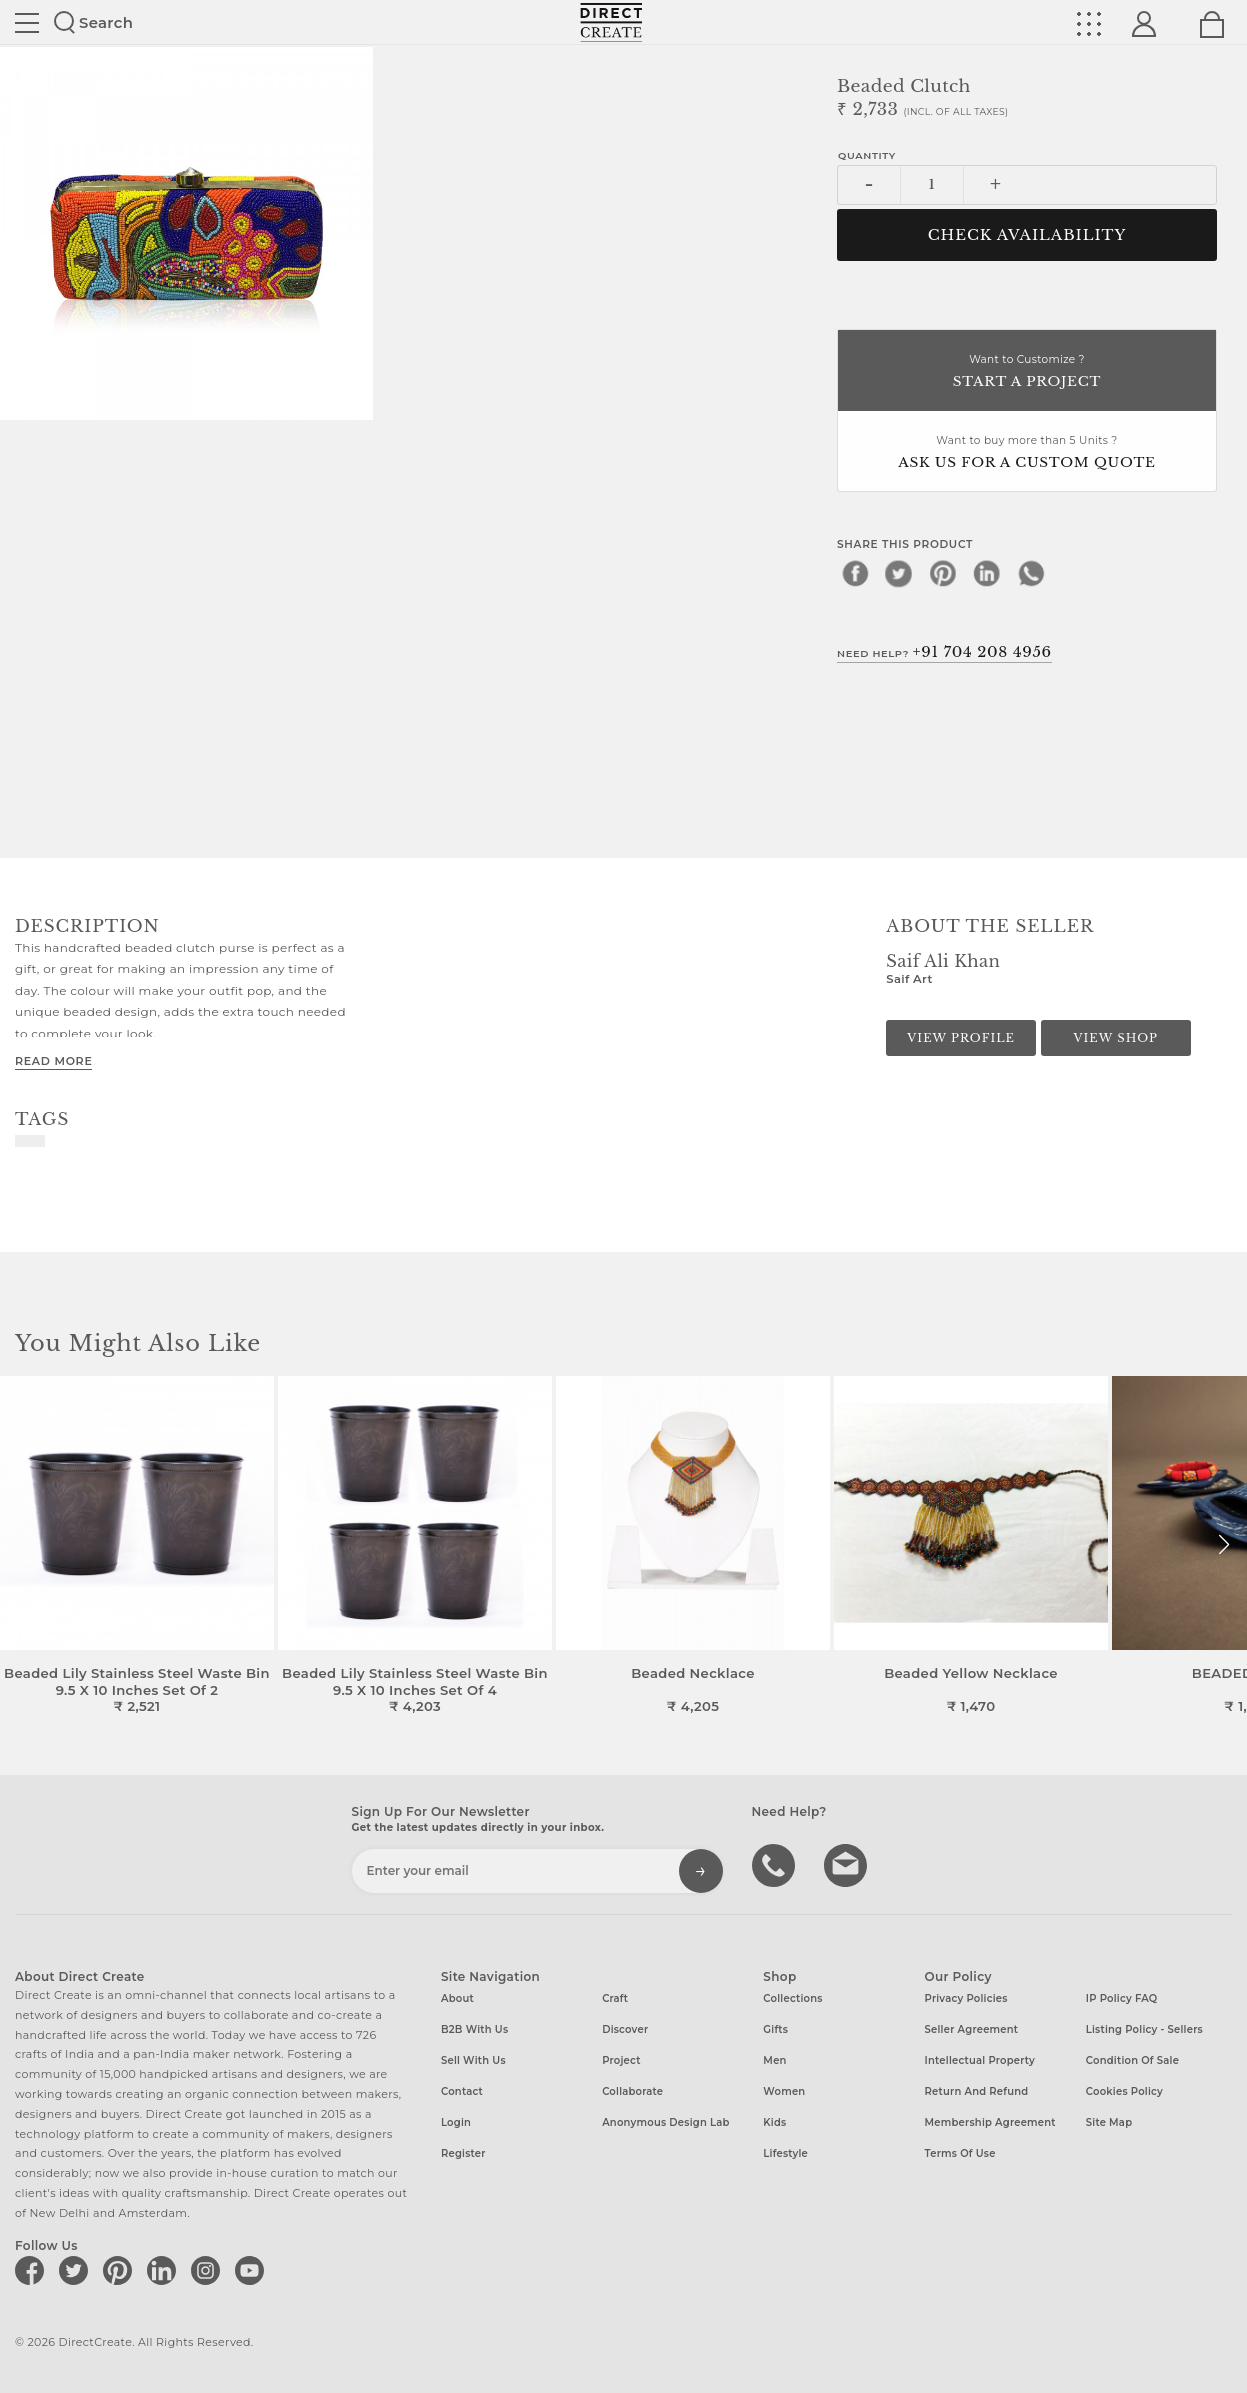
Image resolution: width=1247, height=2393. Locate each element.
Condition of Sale (1132, 2060)
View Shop (1115, 1038)
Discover (625, 2029)
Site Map (1109, 2122)
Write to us (848, 1864)
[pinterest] (943, 573)
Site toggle (27, 23)
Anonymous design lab (665, 2122)
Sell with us (473, 2060)
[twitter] (899, 573)
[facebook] (855, 573)
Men (774, 2060)
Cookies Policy (1124, 2091)
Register (463, 2153)
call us (776, 1864)
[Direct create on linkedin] (165, 2270)
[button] (1223, 1545)
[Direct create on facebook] (33, 2270)
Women (784, 2091)
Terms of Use (960, 2153)
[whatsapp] (1031, 573)
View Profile (961, 1038)
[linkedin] (987, 573)
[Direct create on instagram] (209, 2270)
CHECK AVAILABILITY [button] (1027, 235)
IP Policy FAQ (1122, 1998)
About (457, 1998)
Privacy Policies (966, 1998)
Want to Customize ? (1027, 372)
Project (621, 2060)
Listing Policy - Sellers (1144, 2029)
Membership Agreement (990, 2122)
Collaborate (632, 2091)
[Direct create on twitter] (77, 2270)
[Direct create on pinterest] (121, 2270)
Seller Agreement (972, 2029)
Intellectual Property (980, 2060)
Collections (792, 1998)
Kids (774, 2122)
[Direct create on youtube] (253, 2270)
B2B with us (474, 2029)
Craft (615, 1998)
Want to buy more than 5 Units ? (1027, 453)
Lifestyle (785, 2153)
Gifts (775, 2029)
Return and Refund (977, 2091)
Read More (53, 1061)
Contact (462, 2091)
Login (456, 2122)
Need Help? (944, 652)
